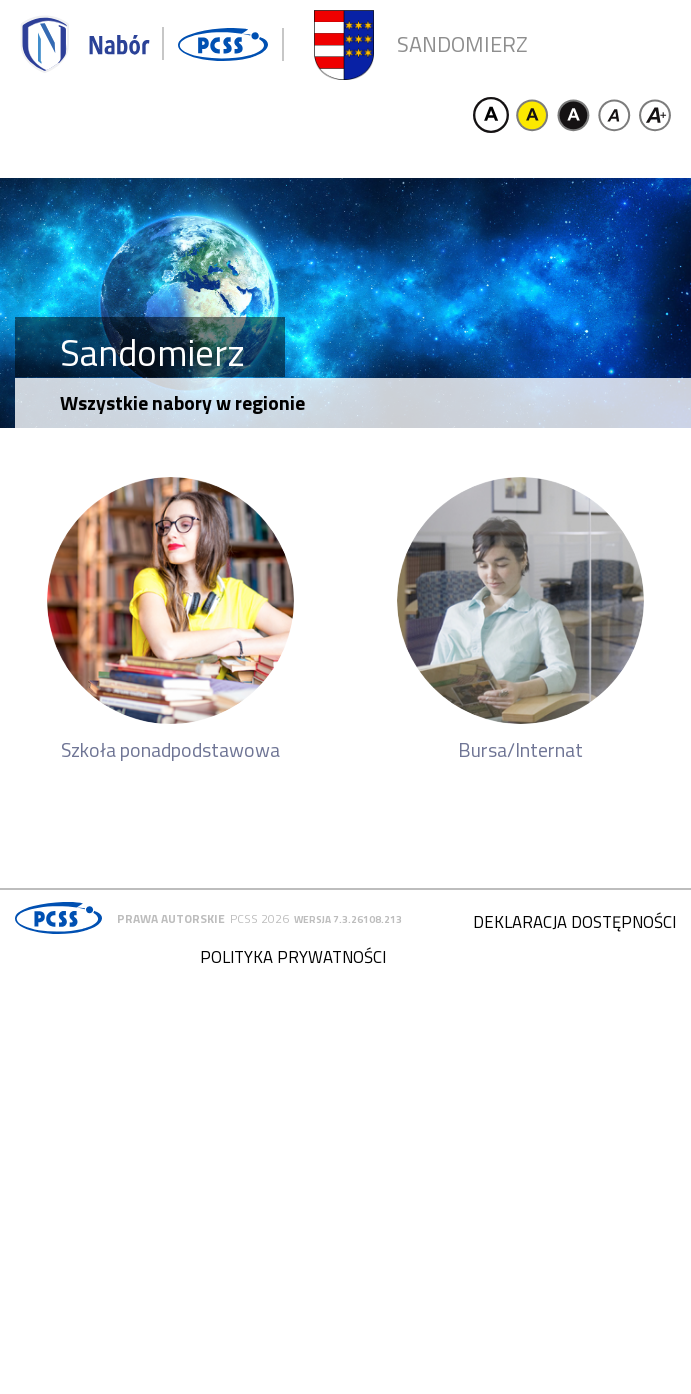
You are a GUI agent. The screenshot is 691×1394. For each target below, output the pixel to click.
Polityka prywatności (293, 957)
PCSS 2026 (259, 918)
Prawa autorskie (171, 918)
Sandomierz (462, 44)
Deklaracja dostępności (574, 922)
